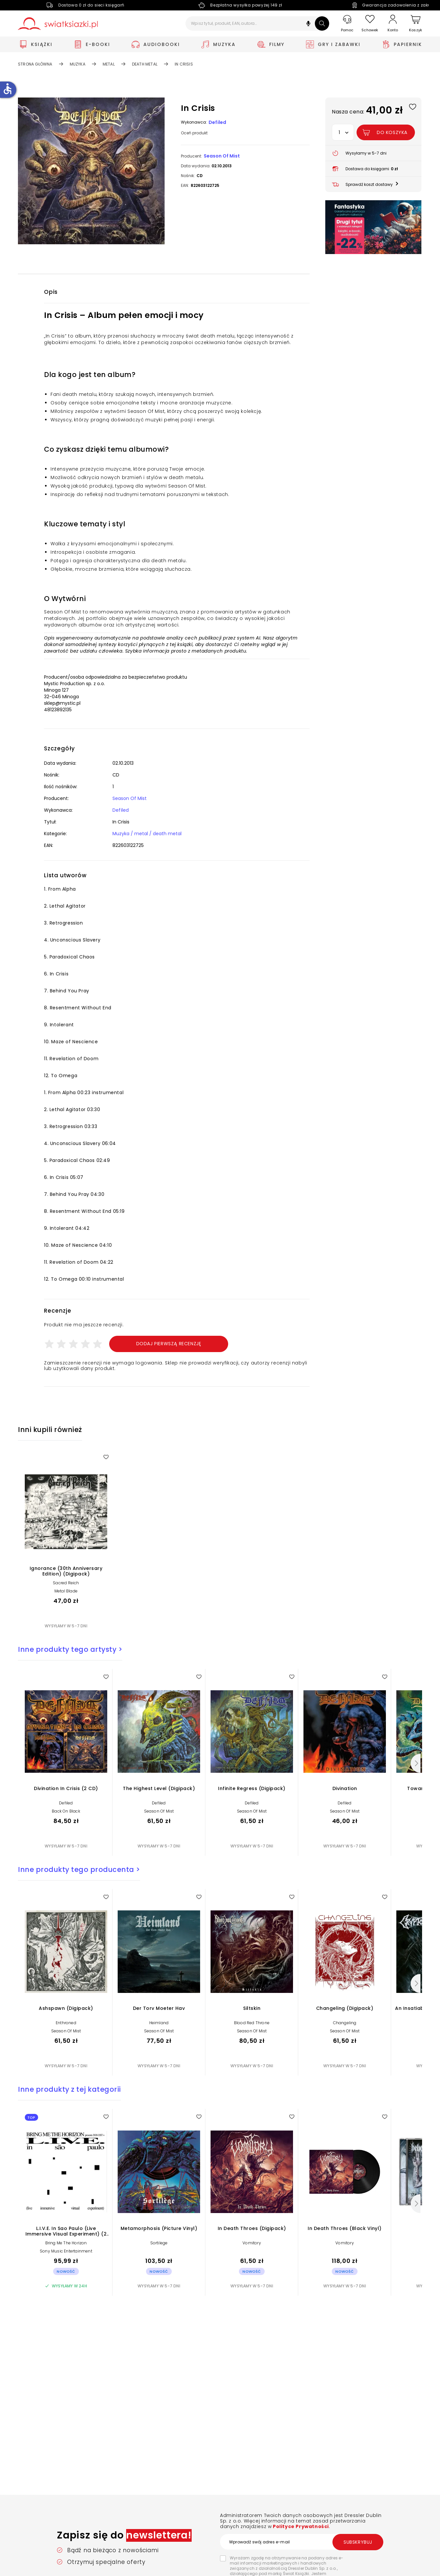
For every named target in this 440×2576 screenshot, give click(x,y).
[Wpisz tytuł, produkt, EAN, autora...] (257, 23)
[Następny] (415, 1763)
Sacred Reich (66, 1583)
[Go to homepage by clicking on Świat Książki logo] (58, 23)
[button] (308, 24)
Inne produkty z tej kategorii (69, 2089)
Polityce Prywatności (300, 2526)
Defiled (217, 122)
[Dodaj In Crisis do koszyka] (386, 132)
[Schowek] (369, 23)
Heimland (159, 2023)
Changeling (345, 2023)
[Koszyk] (415, 23)
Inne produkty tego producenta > (79, 1869)
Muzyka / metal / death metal (147, 833)
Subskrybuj (358, 2542)
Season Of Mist (222, 156)
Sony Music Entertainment (66, 2251)
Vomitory (251, 2243)
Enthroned (66, 2023)
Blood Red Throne (252, 2023)
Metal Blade (66, 1591)
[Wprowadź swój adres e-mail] (301, 2542)
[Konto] (392, 23)
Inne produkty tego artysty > (70, 1649)
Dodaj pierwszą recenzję (168, 1343)
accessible (7, 88)
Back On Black (66, 1811)
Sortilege (159, 2243)
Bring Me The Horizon (66, 2243)
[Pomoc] (347, 23)
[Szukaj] (322, 23)
